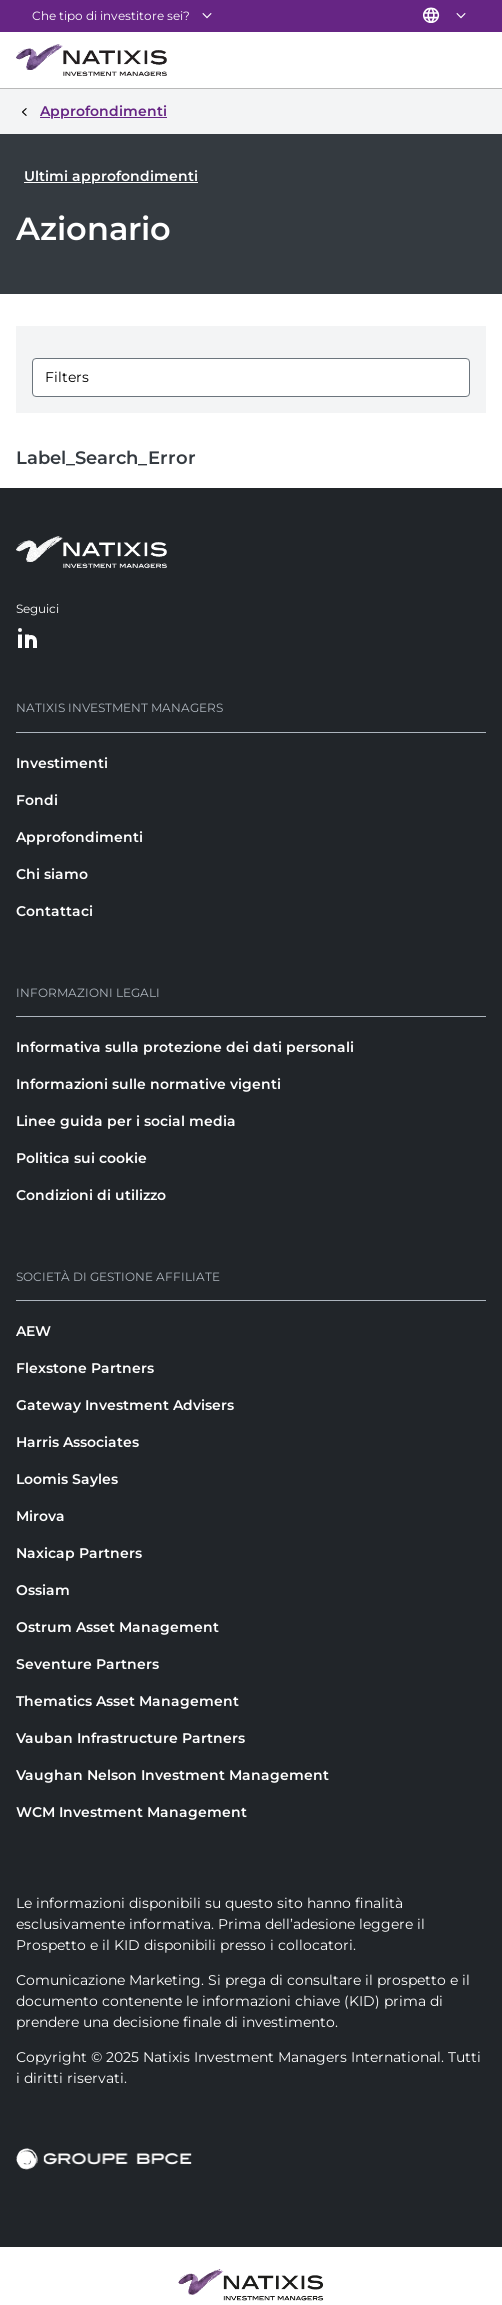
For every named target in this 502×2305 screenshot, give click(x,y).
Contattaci (54, 911)
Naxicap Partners (79, 1553)
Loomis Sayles (67, 1479)
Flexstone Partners (85, 1368)
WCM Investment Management (131, 1812)
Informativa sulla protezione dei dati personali (185, 1047)
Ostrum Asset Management (117, 1627)
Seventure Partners (87, 1664)
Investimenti (62, 763)
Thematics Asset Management (127, 1701)
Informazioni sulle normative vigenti (148, 1084)
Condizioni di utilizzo (91, 1195)
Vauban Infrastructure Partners (130, 1738)
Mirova (40, 1516)
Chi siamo (52, 874)
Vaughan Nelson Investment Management (172, 1775)
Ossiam (43, 1590)
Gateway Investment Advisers (125, 1405)
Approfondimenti (79, 837)
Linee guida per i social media (126, 1121)
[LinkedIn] (28, 639)
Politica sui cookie (81, 1158)
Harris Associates (77, 1442)
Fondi (37, 800)
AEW (33, 1331)
